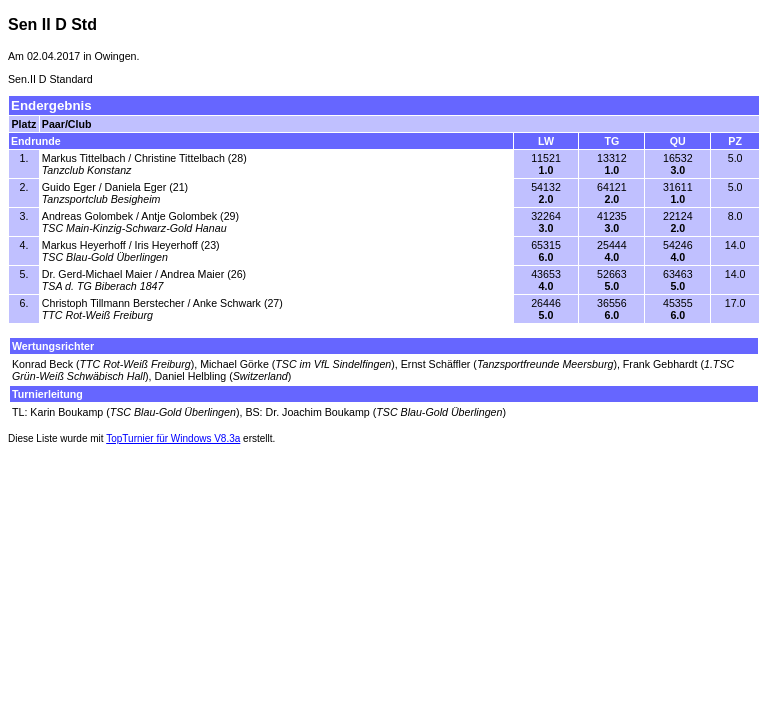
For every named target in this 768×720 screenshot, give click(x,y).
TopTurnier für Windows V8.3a (173, 438)
